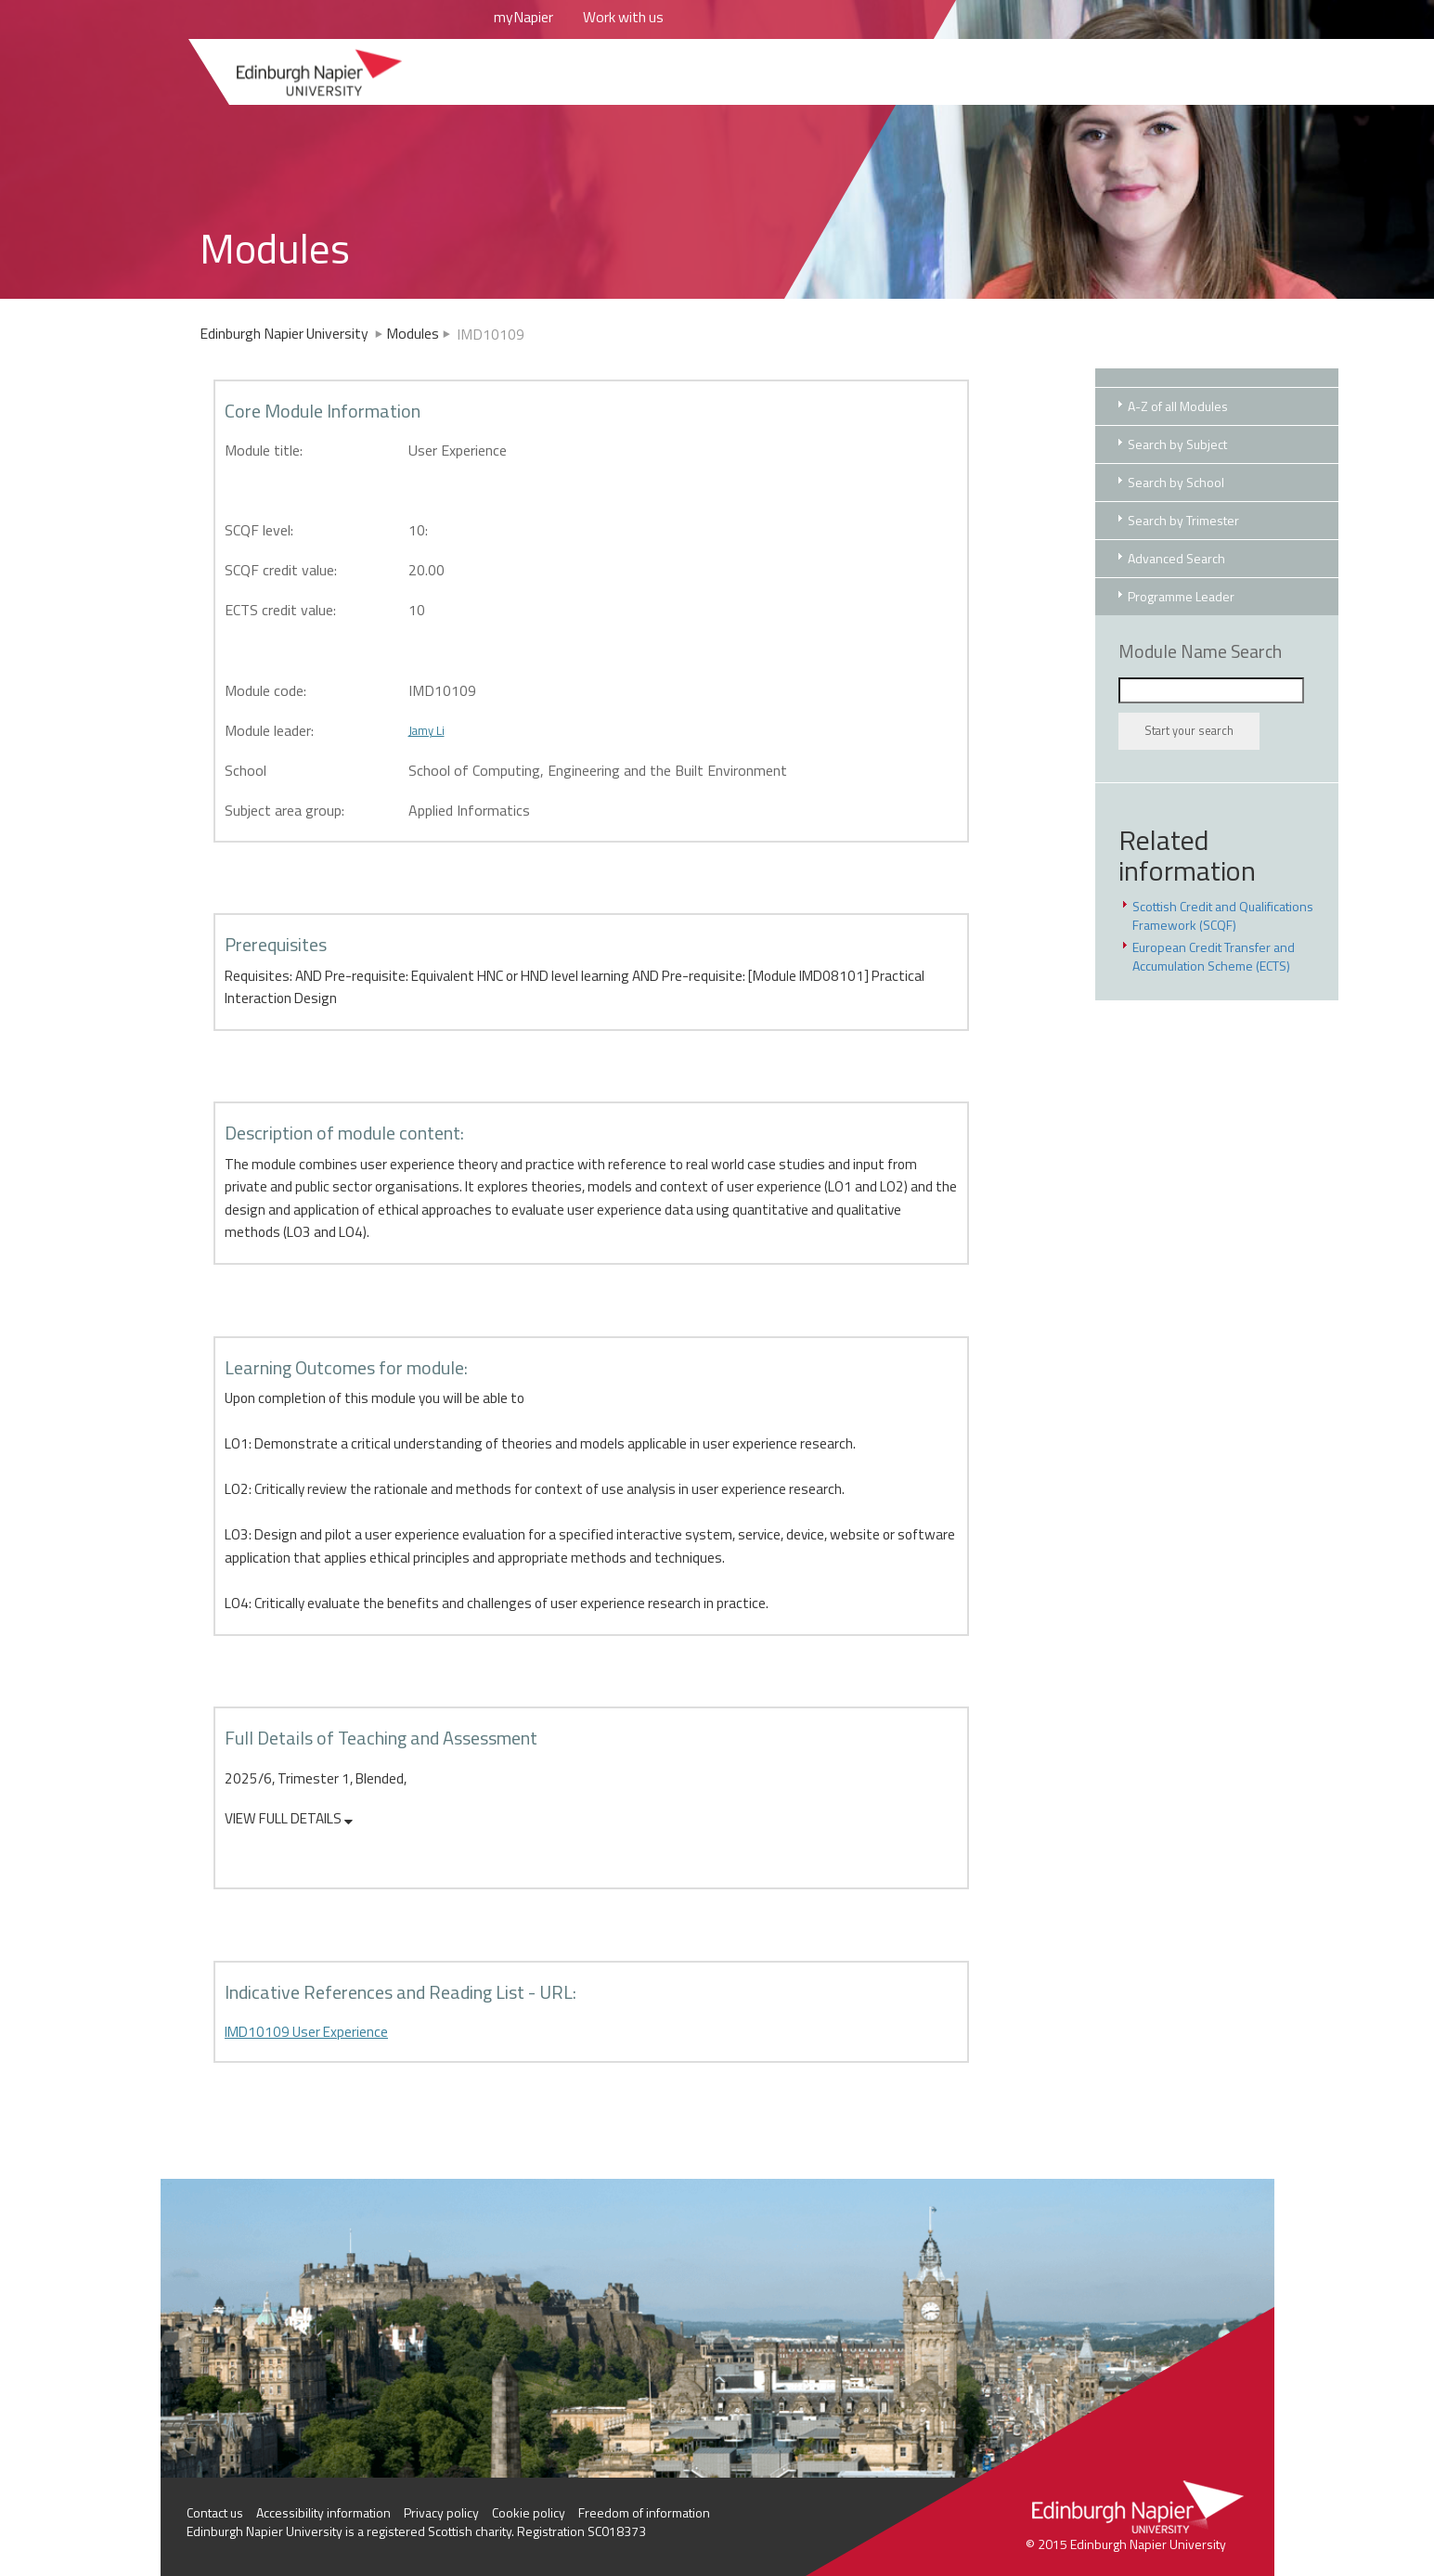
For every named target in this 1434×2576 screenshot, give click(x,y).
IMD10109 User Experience (306, 2031)
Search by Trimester (1183, 520)
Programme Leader (1181, 596)
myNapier (523, 17)
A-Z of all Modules (1178, 406)
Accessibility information (323, 2512)
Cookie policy (528, 2512)
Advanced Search (1176, 558)
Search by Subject (1177, 444)
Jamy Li (426, 730)
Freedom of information (644, 2512)
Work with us (623, 17)
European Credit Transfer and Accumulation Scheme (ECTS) (1213, 956)
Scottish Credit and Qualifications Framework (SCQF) (1222, 915)
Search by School (1176, 482)
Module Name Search (1200, 651)
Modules (412, 333)
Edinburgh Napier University (293, 333)
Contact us (215, 2512)
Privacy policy (441, 2512)
